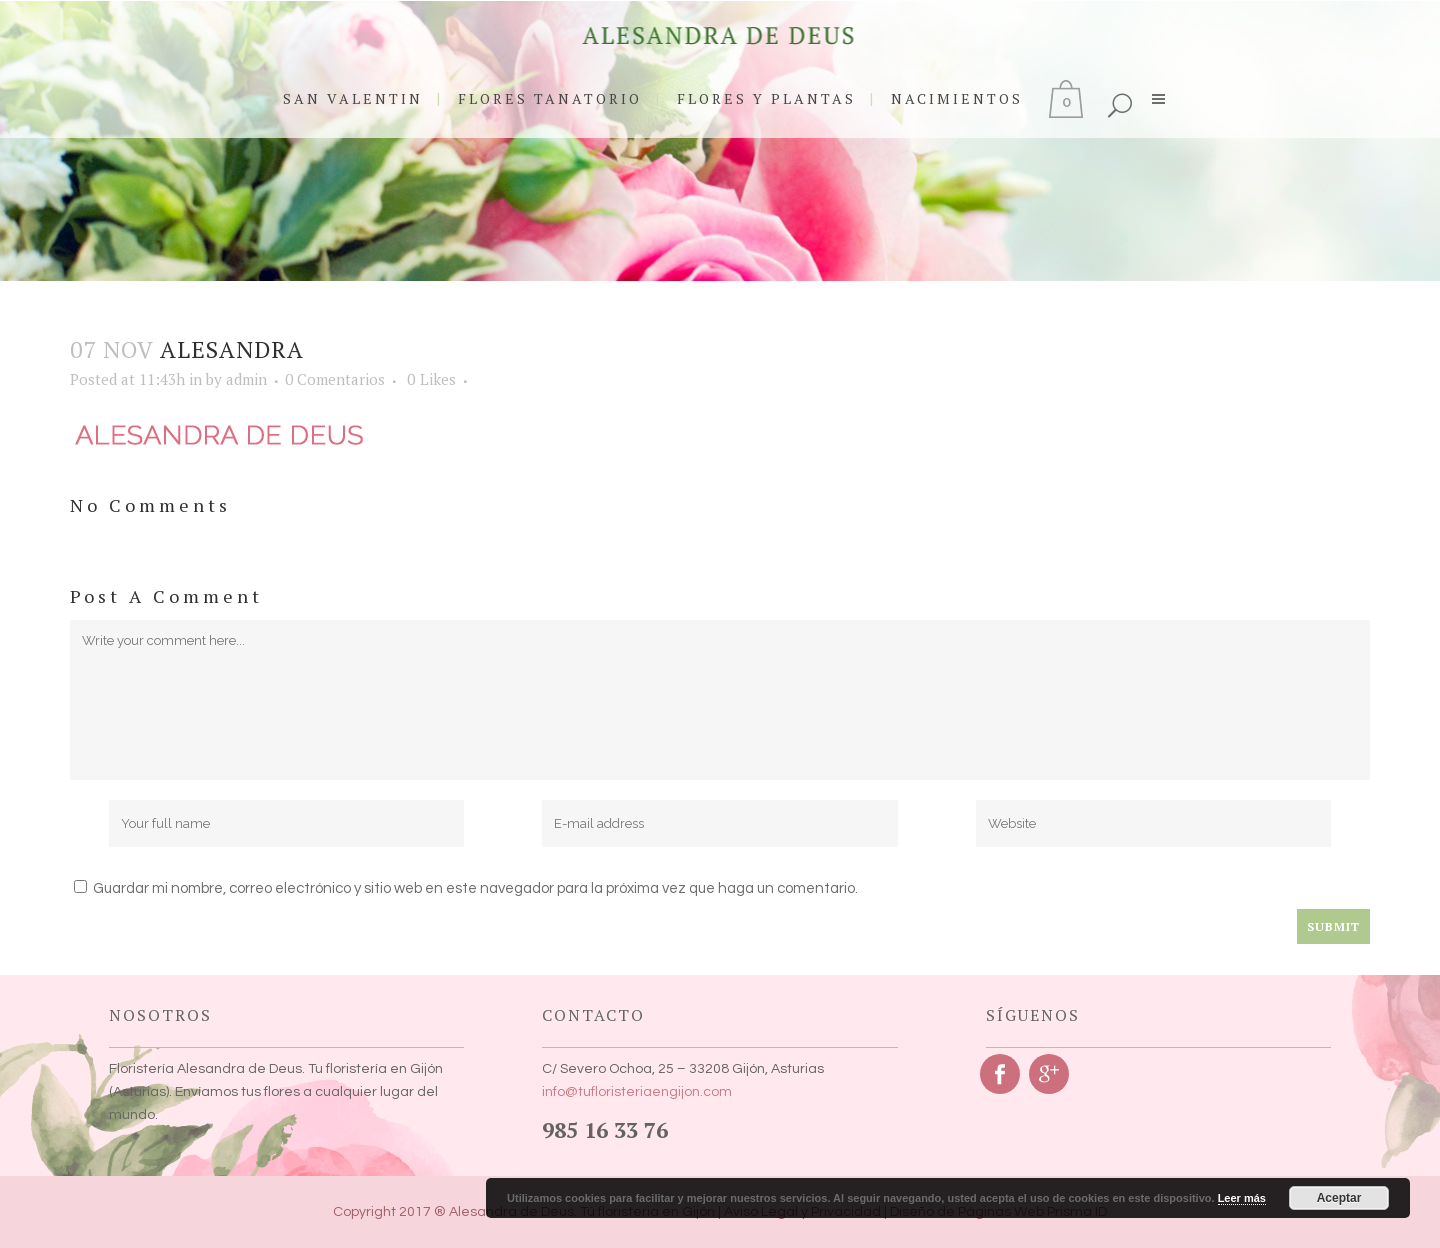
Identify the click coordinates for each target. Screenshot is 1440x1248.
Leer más (1242, 1198)
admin (246, 379)
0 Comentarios (335, 379)
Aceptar (1339, 1198)
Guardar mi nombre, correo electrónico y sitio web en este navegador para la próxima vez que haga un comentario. (475, 888)
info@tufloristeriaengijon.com (637, 1092)
